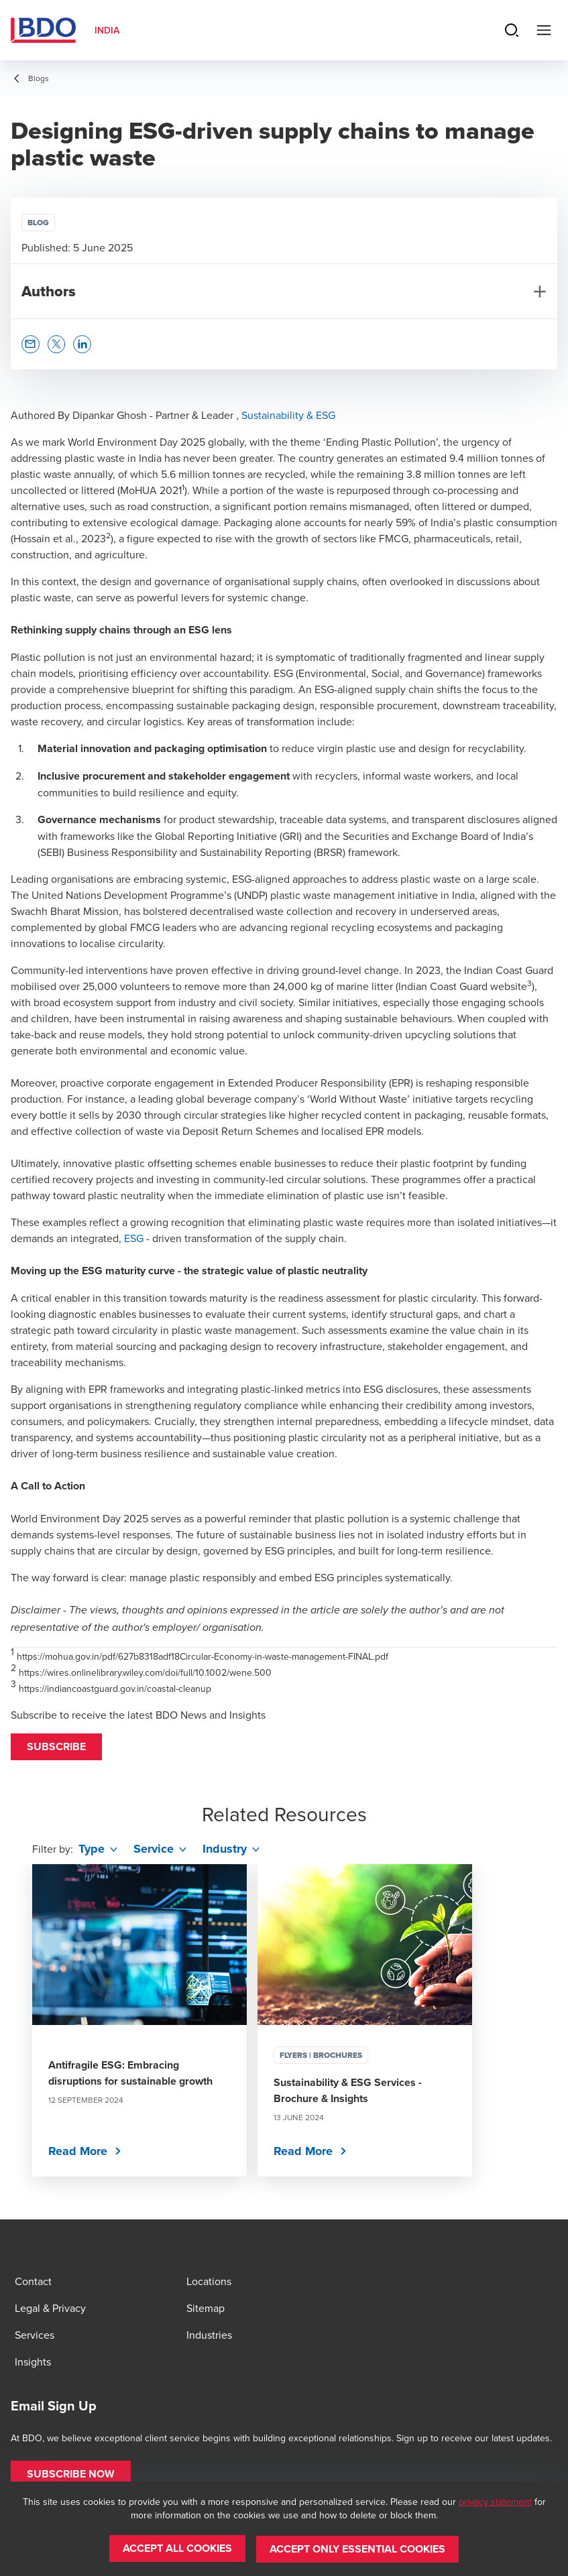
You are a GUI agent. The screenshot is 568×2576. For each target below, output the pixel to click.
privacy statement (495, 2502)
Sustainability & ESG (288, 415)
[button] (56, 1746)
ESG (134, 1238)
